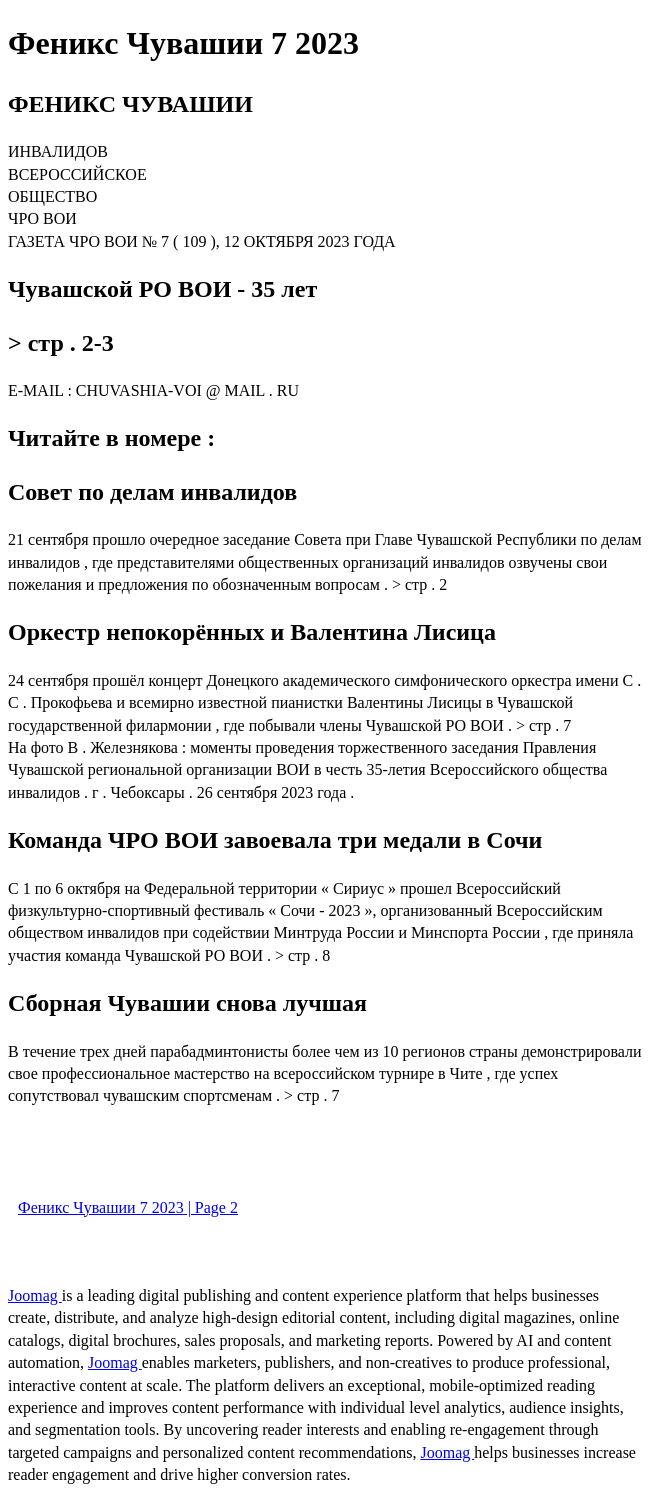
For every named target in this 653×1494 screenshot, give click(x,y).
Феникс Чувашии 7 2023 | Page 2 (128, 1207)
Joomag (35, 1295)
